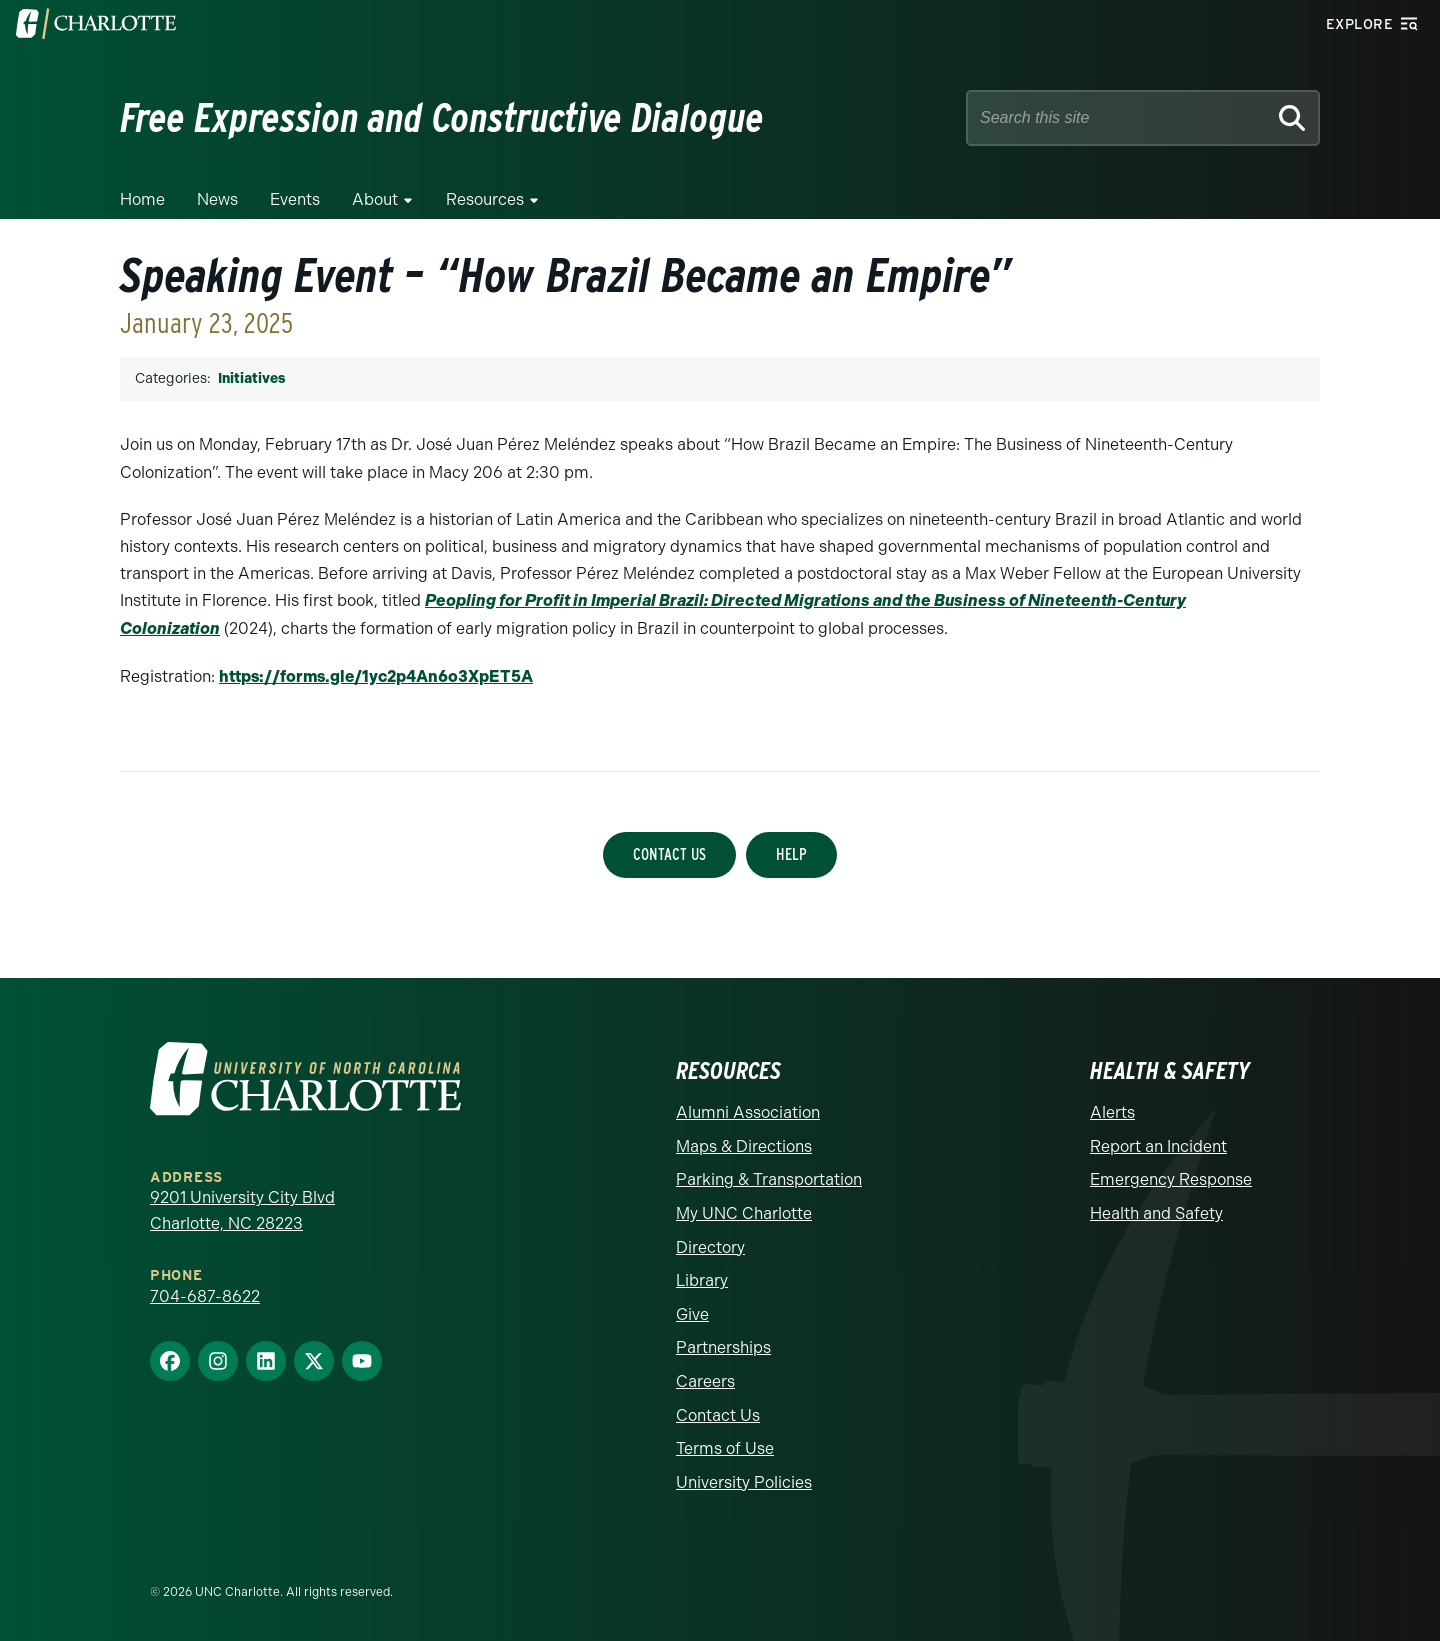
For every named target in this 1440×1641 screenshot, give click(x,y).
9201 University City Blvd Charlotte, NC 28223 (242, 1208)
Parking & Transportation (769, 1177)
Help (791, 852)
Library (702, 1278)
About (375, 199)
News (217, 199)
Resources (485, 199)
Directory (710, 1245)
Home (142, 199)
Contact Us (669, 852)
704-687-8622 (205, 1294)
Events (295, 199)
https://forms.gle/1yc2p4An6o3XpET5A (376, 675)
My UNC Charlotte (744, 1211)
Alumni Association (748, 1110)
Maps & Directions (744, 1144)
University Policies (744, 1480)
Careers (705, 1379)
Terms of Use (725, 1446)
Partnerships (723, 1345)
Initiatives (251, 378)
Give (692, 1312)
